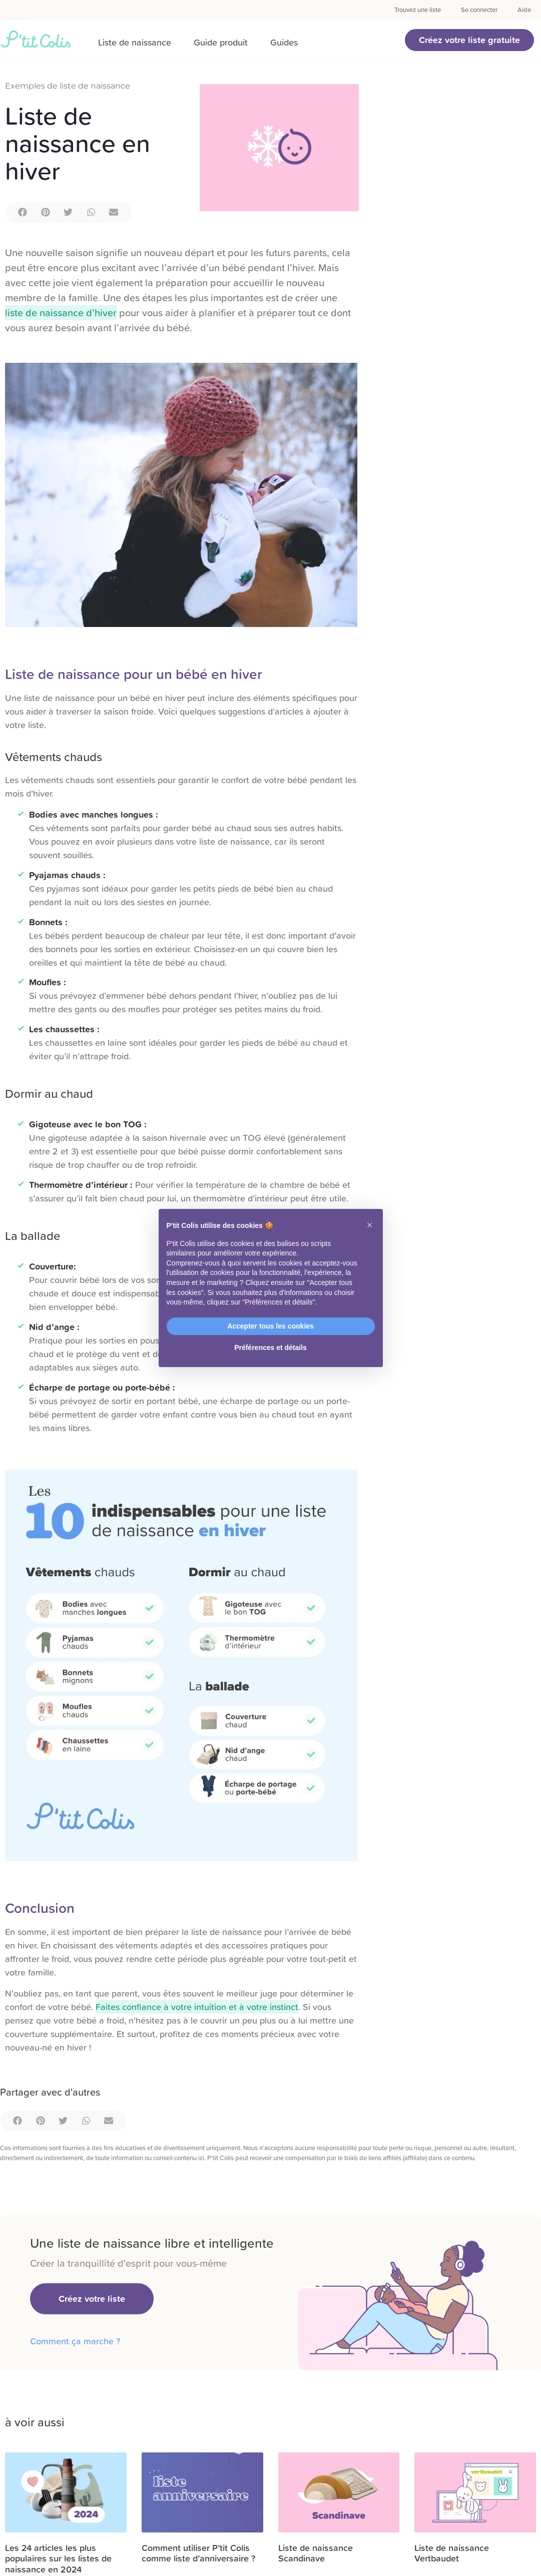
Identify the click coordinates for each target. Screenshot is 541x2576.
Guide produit (221, 42)
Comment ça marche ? (75, 2341)
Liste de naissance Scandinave (315, 2553)
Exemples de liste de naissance (67, 86)
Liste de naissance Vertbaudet (451, 2553)
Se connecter (479, 10)
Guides (284, 42)
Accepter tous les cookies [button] (270, 1326)
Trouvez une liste (417, 10)
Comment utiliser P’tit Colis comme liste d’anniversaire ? (198, 2553)
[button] (469, 40)
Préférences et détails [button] (270, 1348)
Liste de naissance (134, 42)
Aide (524, 10)
